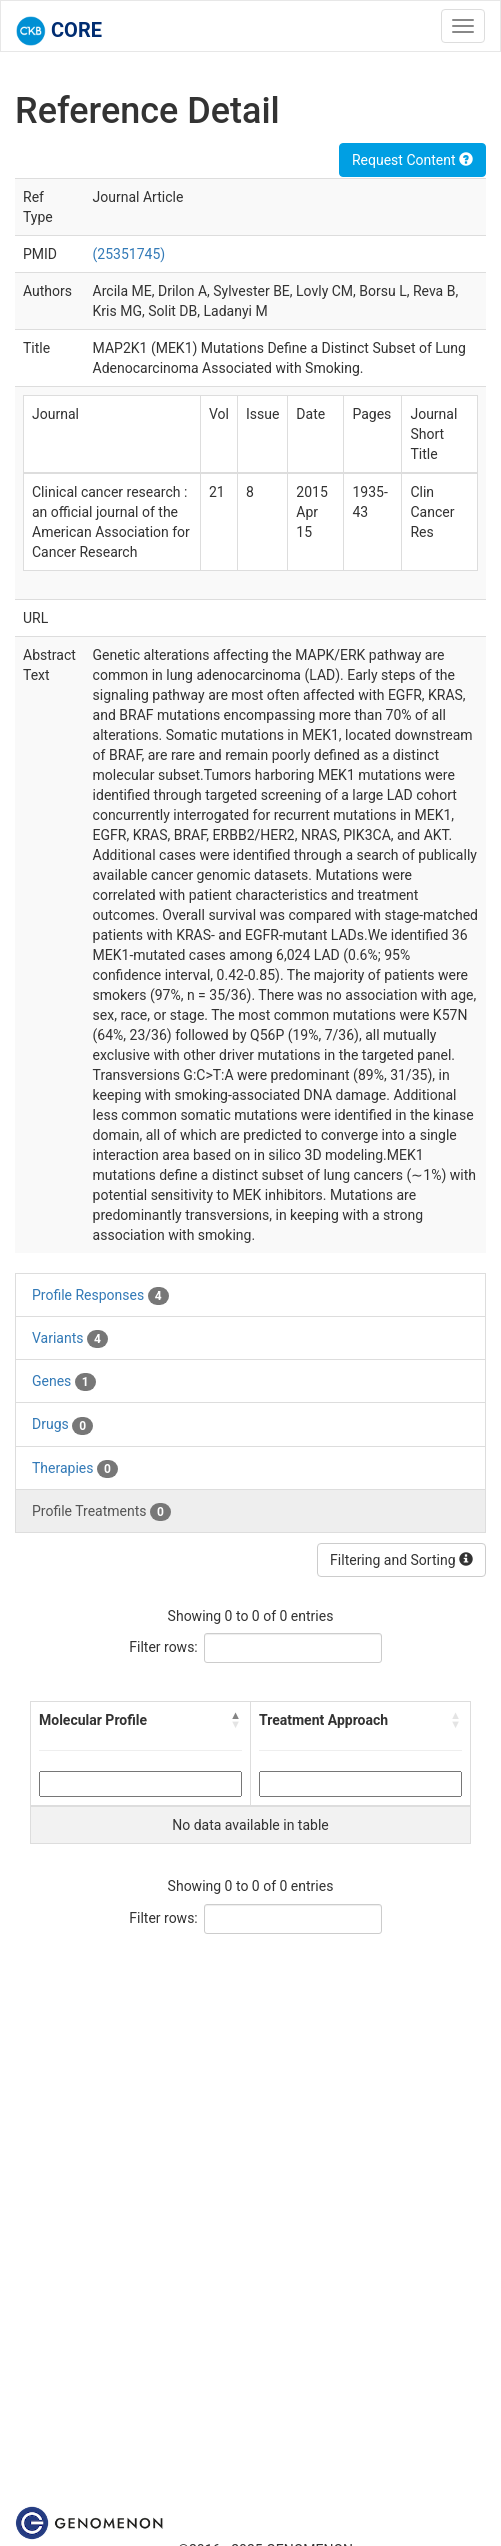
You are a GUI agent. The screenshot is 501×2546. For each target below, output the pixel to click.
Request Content (412, 160)
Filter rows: (163, 1647)
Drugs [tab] (62, 1425)
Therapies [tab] (75, 1469)
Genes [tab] (64, 1382)
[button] (236, 1720)
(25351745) (129, 254)
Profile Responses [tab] (100, 1296)
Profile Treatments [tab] (101, 1512)
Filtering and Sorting (401, 1560)
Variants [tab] (70, 1339)
